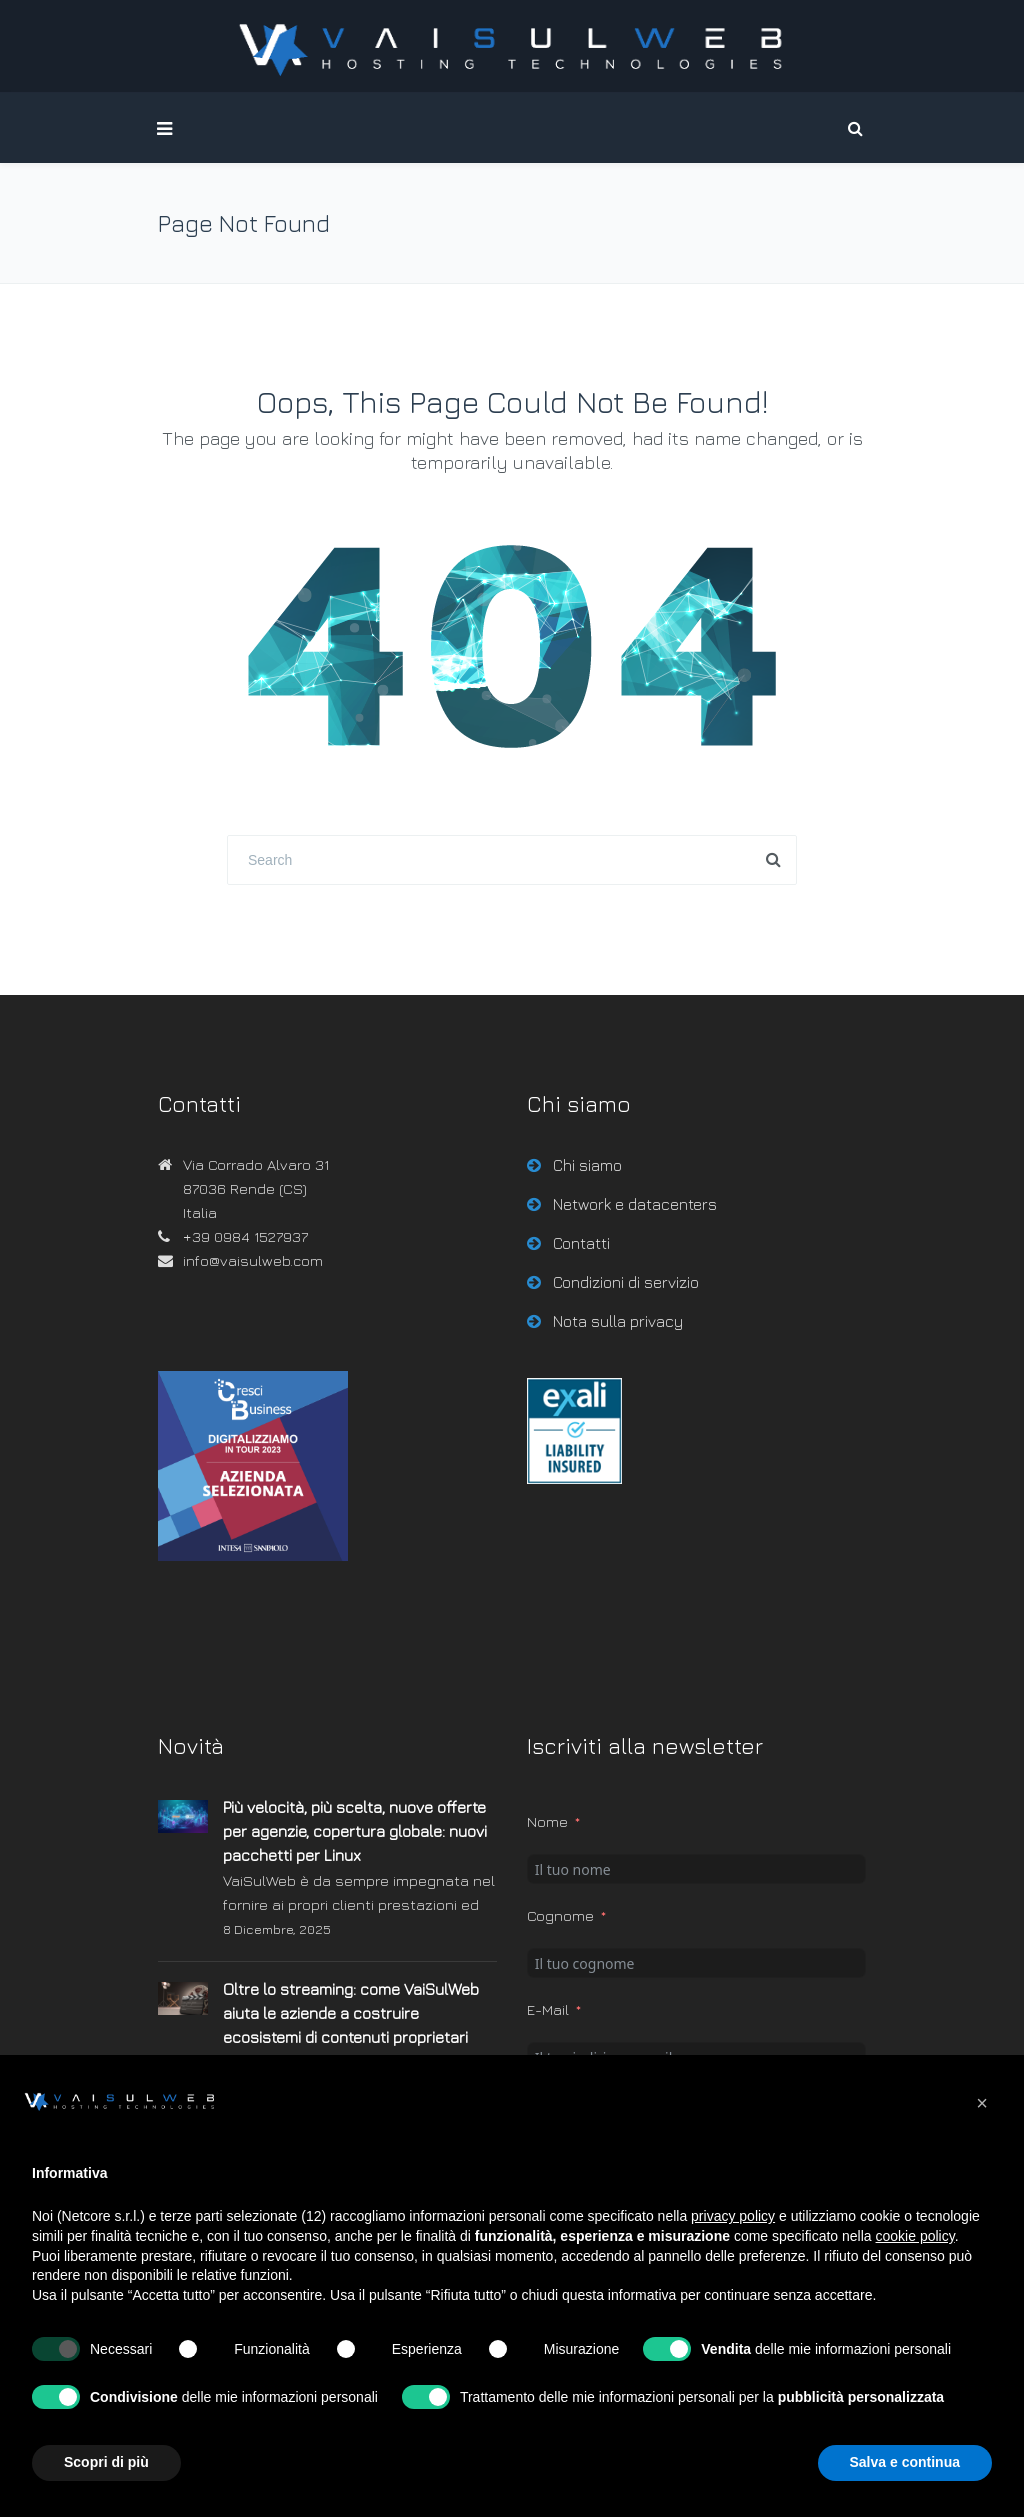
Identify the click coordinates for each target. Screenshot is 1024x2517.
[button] (982, 2103)
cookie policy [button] (915, 2236)
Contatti (581, 1243)
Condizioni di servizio (626, 1282)
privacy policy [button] (733, 2216)
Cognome (560, 1915)
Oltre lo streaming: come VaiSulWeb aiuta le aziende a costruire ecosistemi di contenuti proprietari (351, 2013)
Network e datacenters (635, 1204)
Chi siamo (587, 1165)
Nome (547, 1821)
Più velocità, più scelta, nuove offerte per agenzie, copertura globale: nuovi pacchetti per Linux (355, 1831)
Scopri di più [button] (106, 2462)
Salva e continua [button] (905, 2462)
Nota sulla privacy (618, 1321)
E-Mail (548, 2009)
